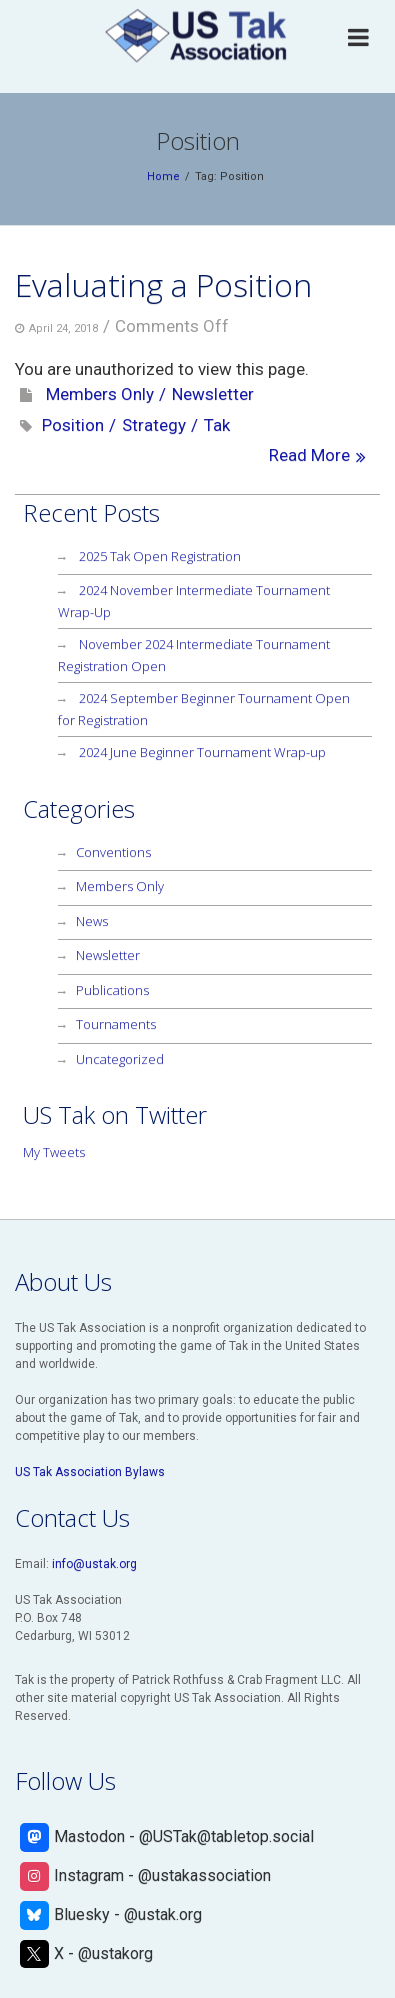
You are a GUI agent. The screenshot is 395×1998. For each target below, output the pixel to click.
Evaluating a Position (163, 284)
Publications (112, 990)
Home (163, 176)
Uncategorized (120, 1059)
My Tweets (54, 1152)
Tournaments (116, 1024)
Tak (217, 425)
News (92, 921)
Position (73, 425)
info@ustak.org (94, 1564)
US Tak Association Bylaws (90, 1472)
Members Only (100, 394)
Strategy (154, 425)
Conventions (113, 852)
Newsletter (213, 394)
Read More (309, 455)
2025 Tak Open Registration (160, 556)
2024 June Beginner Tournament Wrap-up (202, 752)
